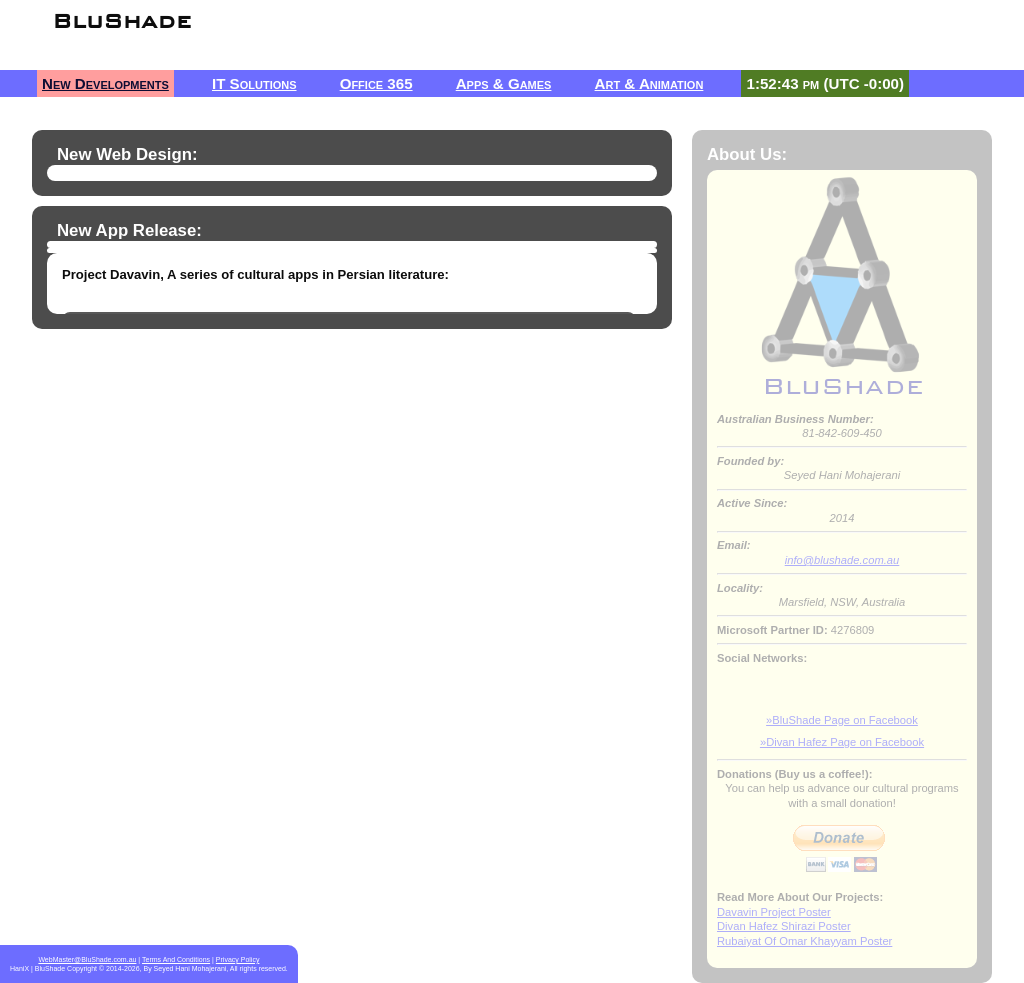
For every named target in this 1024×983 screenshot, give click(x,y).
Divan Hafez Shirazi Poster (784, 926)
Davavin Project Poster (774, 912)
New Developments (105, 83)
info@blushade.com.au (842, 560)
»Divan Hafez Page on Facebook (842, 742)
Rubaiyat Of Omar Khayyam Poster (804, 941)
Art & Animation (649, 83)
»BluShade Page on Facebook (842, 720)
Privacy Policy (238, 959)
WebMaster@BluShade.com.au (87, 959)
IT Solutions (254, 83)
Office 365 (376, 83)
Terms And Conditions (176, 959)
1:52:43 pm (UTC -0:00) (825, 83)
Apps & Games (504, 83)
